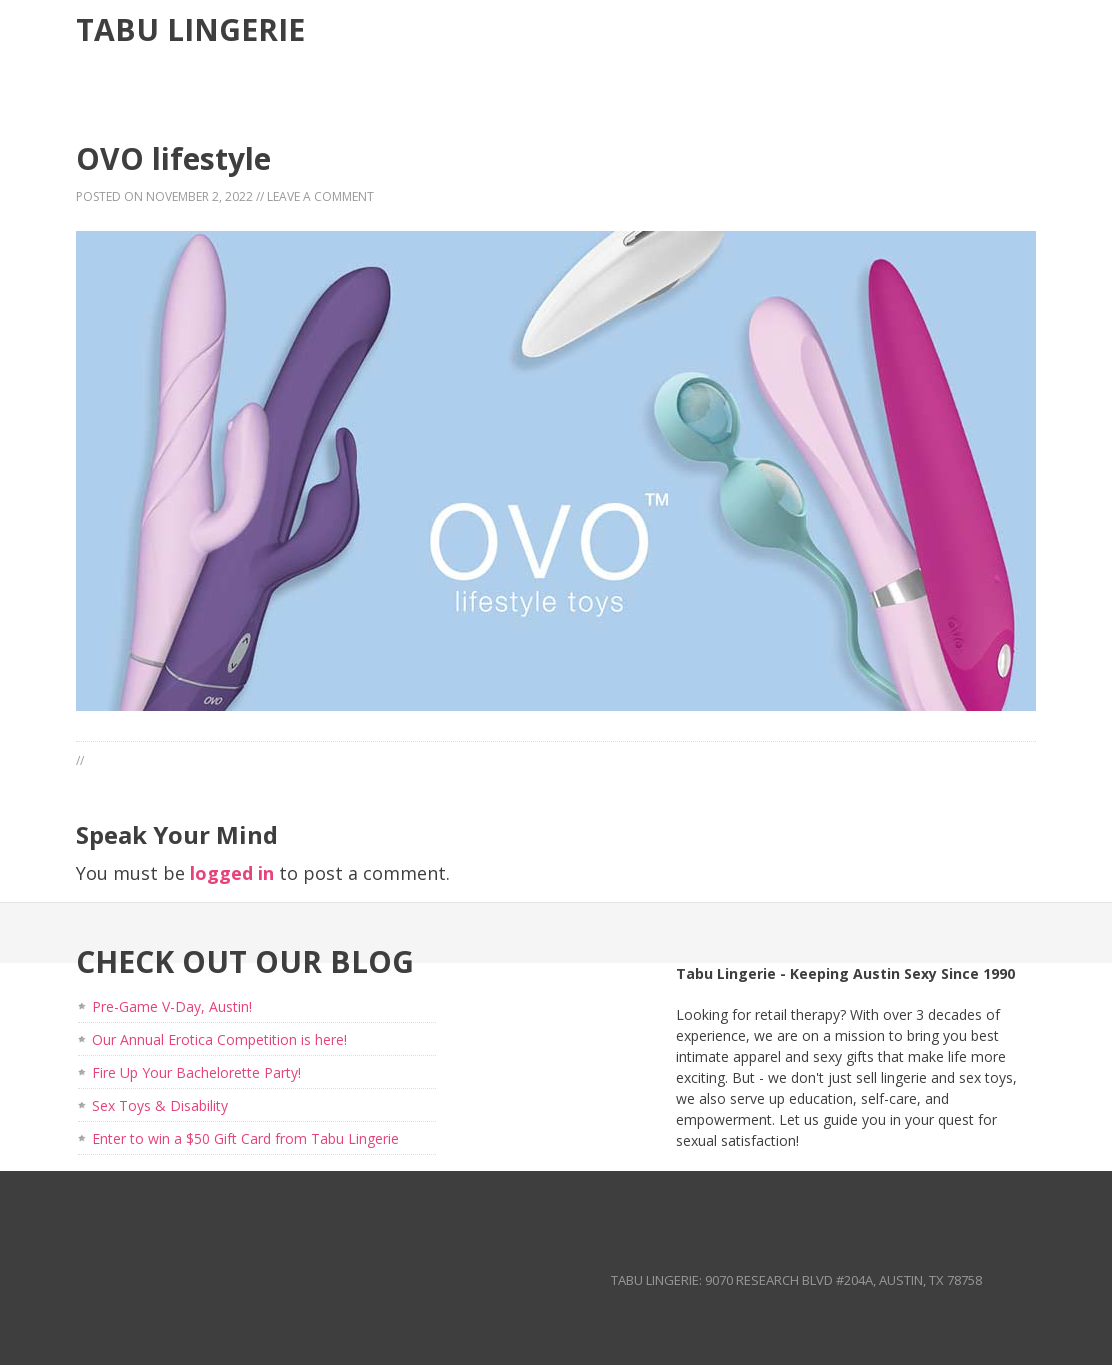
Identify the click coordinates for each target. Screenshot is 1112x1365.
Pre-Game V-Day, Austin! (172, 1006)
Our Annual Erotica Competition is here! (219, 1039)
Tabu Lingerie (190, 29)
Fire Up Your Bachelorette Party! (196, 1072)
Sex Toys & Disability (160, 1105)
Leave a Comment (320, 196)
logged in (232, 873)
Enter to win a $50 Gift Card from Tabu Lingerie (245, 1138)
